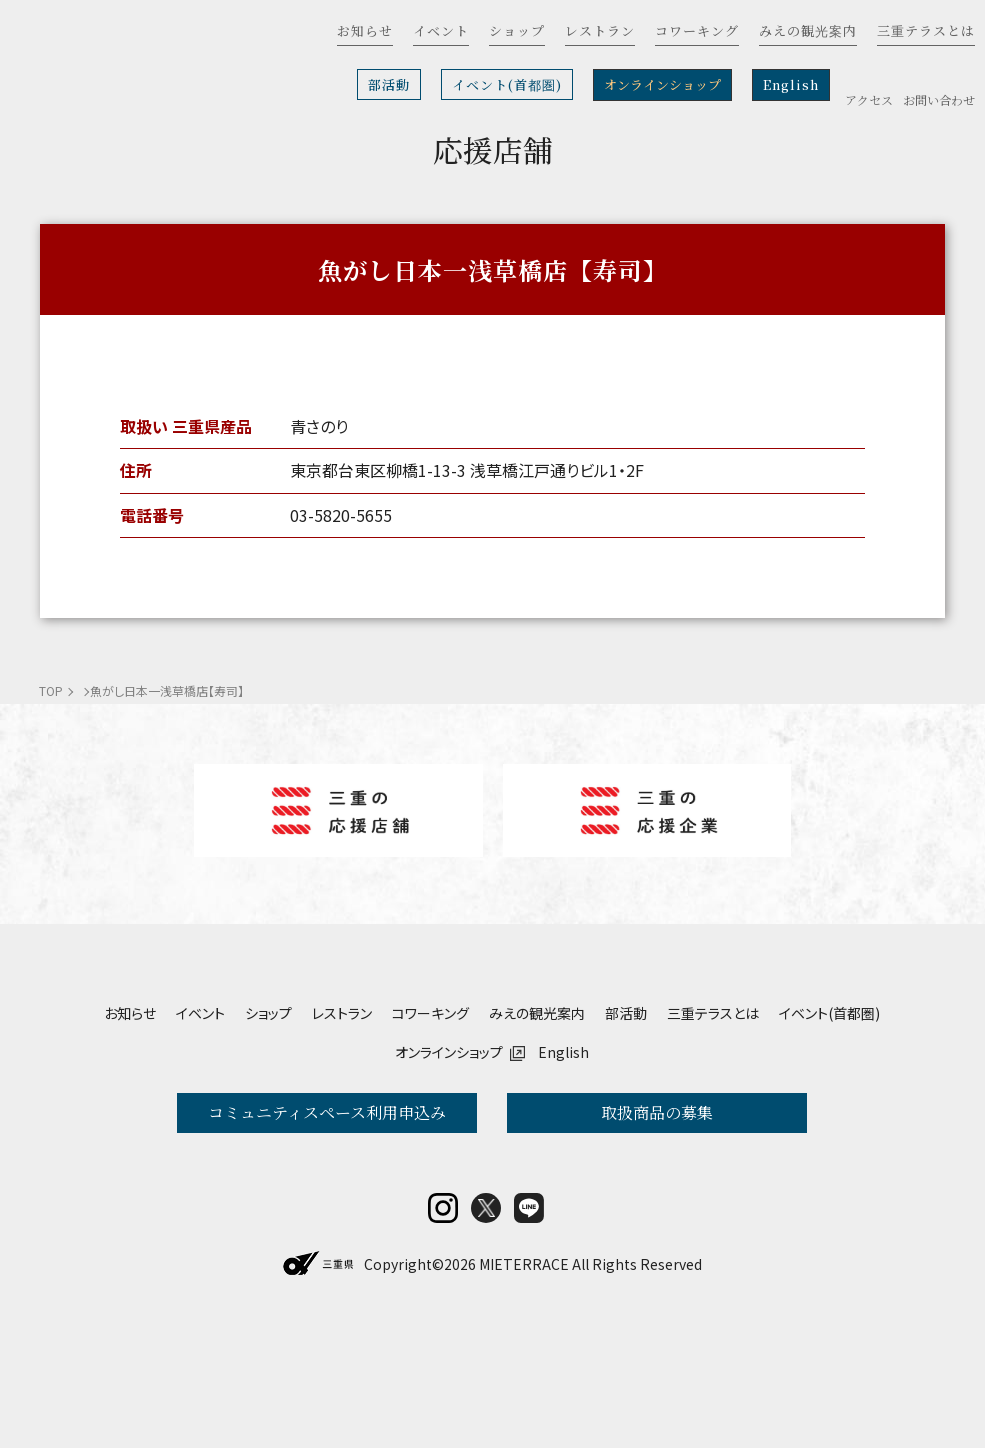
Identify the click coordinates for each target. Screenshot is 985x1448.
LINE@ (529, 1339)
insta (443, 1339)
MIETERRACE (524, 1395)
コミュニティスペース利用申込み (327, 1112)
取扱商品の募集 (657, 1112)
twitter (486, 1339)
